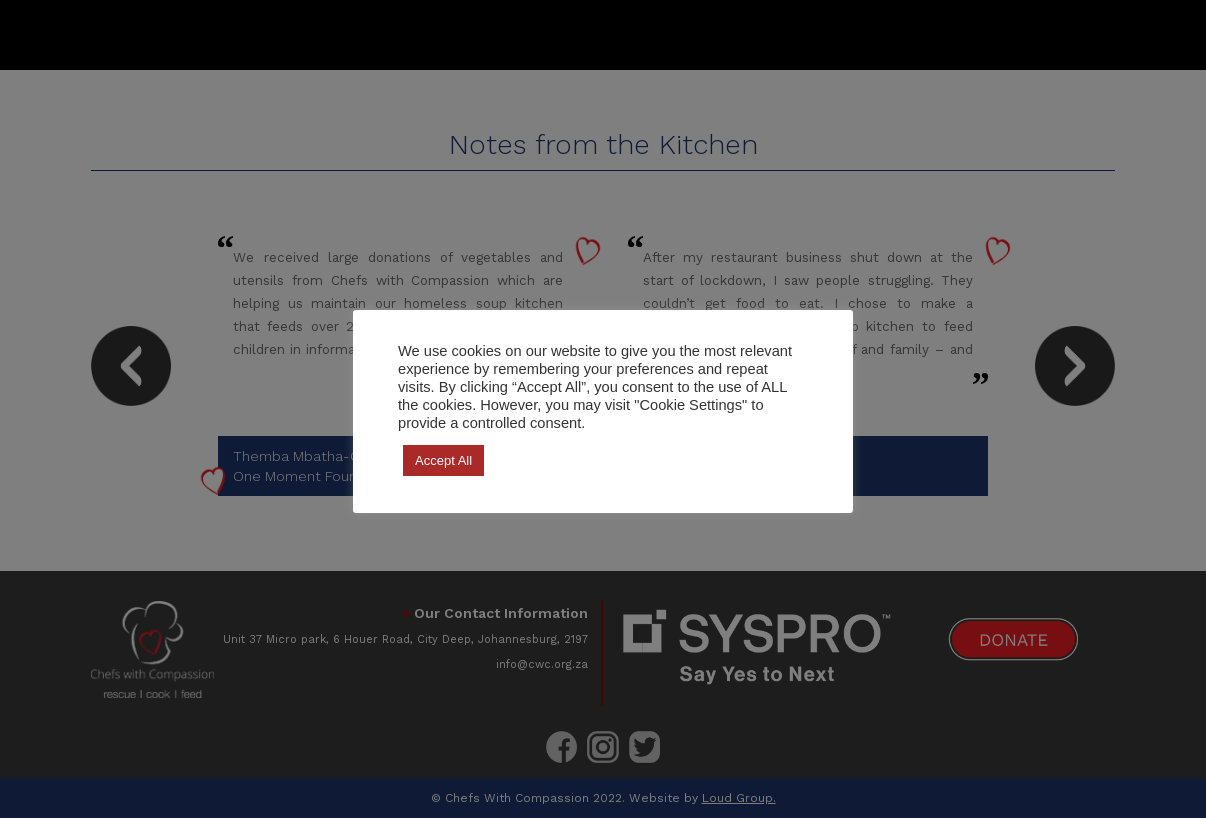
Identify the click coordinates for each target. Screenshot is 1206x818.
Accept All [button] (443, 460)
